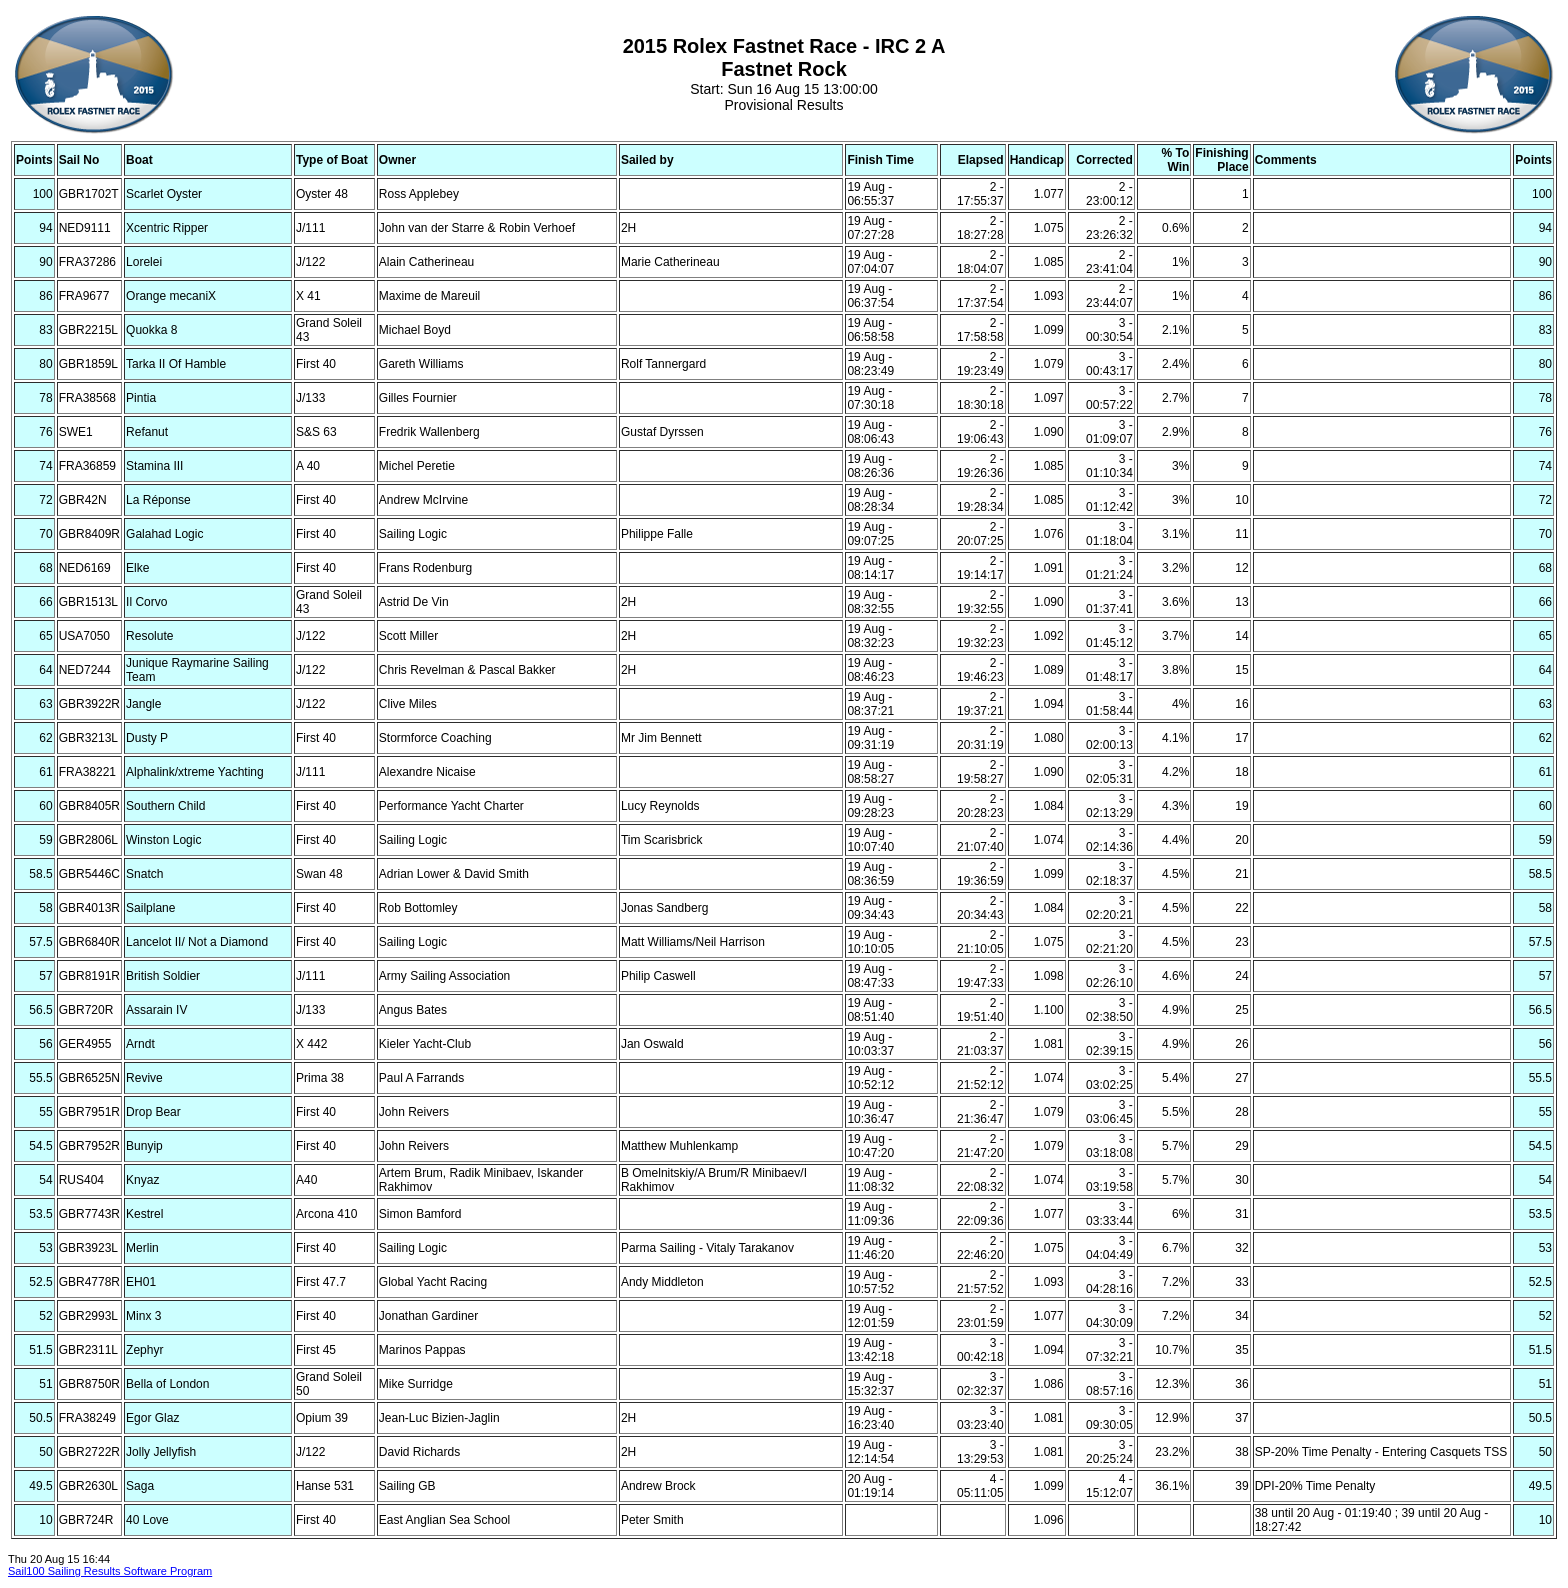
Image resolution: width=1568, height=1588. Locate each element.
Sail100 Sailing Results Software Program (110, 1571)
